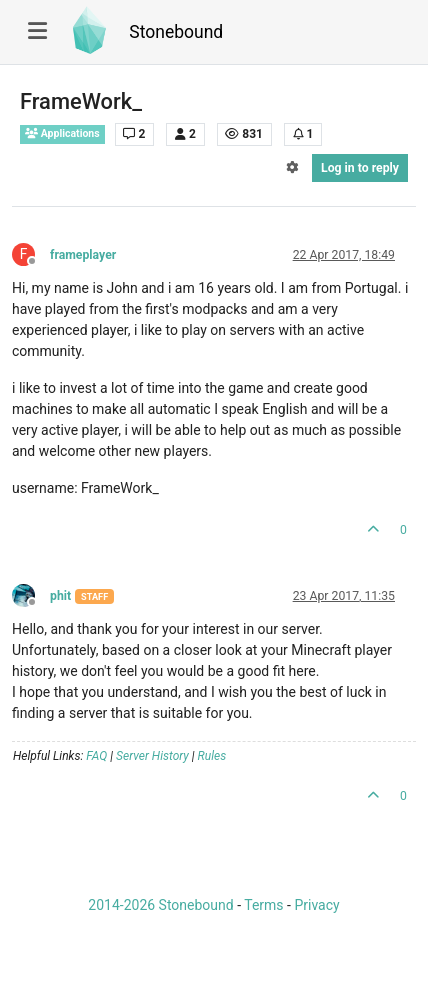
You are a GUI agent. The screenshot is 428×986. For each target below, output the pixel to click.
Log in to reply (360, 168)
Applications (62, 133)
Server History (152, 756)
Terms (263, 905)
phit (60, 596)
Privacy (316, 905)
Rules (212, 756)
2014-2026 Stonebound (160, 905)
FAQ (96, 756)
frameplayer (83, 255)
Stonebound (176, 32)
